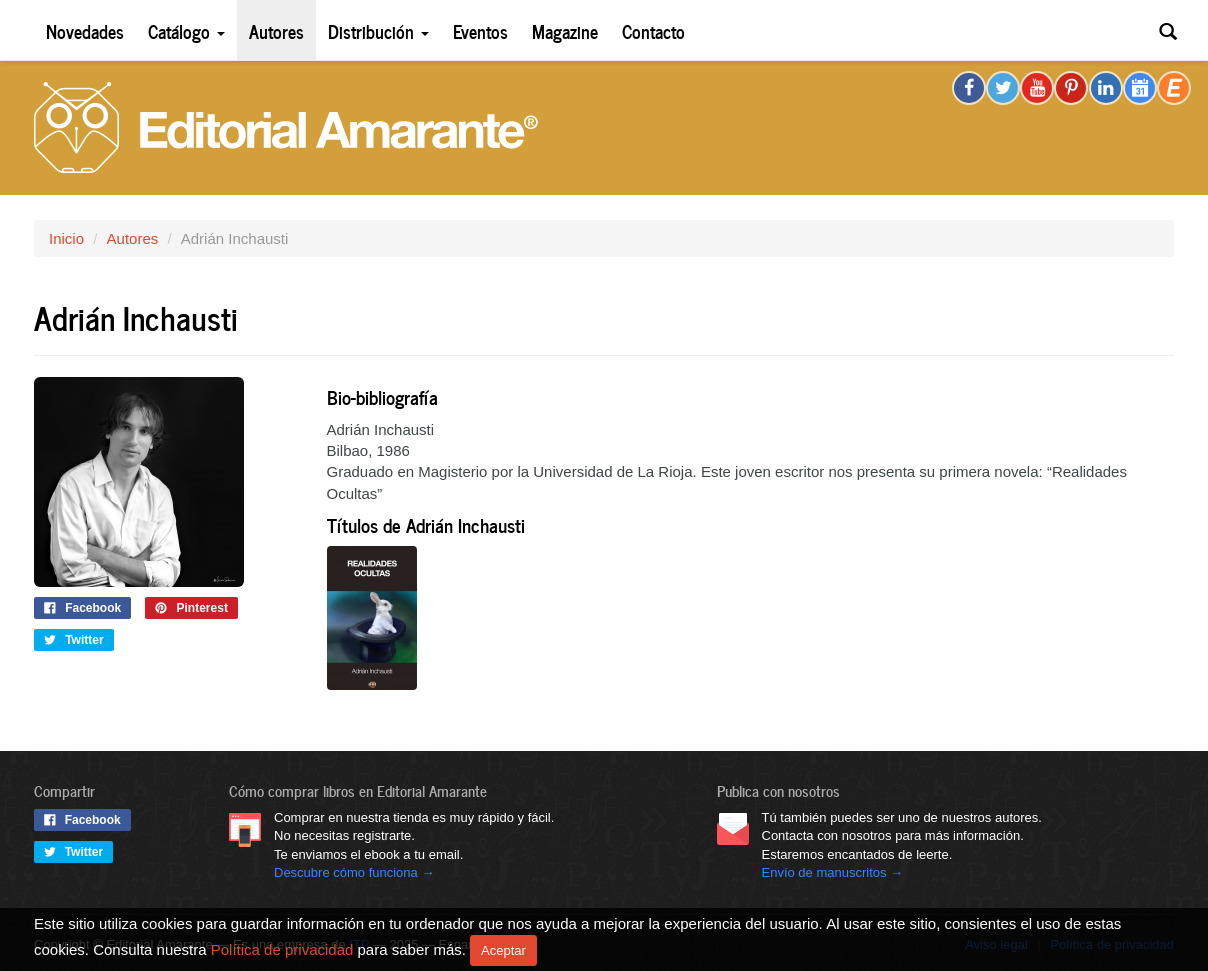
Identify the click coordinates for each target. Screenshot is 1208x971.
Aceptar (503, 950)
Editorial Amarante (286, 127)
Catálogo (186, 30)
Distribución (378, 30)
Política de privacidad (282, 948)
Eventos (480, 30)
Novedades (85, 30)
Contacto (653, 30)
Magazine (565, 30)
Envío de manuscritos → (833, 872)
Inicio (66, 238)
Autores (276, 30)
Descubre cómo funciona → (354, 872)
